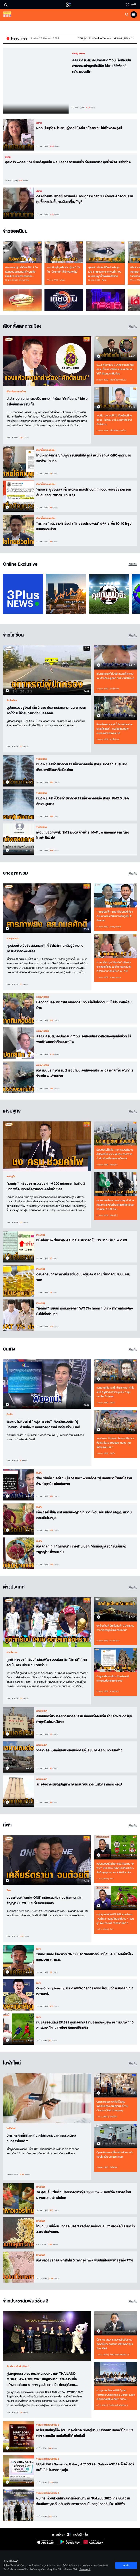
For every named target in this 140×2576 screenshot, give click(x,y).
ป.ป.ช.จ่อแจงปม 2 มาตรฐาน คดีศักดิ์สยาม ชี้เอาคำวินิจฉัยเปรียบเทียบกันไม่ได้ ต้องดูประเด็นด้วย (115, 369)
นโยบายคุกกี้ (85, 2569)
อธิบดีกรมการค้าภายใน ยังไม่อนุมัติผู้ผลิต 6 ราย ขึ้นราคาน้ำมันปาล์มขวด (83, 1277)
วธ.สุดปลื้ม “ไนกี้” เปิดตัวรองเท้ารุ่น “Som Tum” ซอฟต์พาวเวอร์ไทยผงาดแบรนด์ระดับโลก (83, 2195)
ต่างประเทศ (14, 1587)
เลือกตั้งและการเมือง (22, 326)
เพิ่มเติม (133, 327)
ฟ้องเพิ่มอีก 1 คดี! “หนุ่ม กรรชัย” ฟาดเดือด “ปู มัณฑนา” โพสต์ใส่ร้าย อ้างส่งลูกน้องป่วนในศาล (84, 1481)
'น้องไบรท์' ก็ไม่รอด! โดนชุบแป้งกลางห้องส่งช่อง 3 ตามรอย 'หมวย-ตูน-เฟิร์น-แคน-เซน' (115, 1442)
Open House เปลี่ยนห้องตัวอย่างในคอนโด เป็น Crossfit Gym (114, 2154)
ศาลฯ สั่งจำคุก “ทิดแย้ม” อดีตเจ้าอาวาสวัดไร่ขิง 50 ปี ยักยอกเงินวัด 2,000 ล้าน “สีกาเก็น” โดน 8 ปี (113, 966)
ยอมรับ (126, 2565)
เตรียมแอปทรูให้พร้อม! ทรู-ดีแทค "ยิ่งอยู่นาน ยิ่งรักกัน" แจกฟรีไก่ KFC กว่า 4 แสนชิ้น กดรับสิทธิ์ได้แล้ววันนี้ (84, 2433)
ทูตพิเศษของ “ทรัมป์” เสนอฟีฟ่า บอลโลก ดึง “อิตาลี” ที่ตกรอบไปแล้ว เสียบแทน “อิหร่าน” (47, 1662)
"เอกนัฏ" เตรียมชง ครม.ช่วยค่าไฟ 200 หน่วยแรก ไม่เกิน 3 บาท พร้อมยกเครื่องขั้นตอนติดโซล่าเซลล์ (46, 1186)
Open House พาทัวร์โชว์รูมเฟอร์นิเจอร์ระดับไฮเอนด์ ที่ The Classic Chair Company (112, 2106)
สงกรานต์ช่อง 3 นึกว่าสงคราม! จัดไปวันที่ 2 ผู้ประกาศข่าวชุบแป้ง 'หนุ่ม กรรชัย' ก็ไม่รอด (115, 1392)
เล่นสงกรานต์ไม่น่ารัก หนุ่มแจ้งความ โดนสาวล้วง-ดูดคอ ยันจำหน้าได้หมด (115, 676)
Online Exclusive (20, 564)
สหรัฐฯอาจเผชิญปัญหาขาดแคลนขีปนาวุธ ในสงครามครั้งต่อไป (79, 1784)
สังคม (39, 123)
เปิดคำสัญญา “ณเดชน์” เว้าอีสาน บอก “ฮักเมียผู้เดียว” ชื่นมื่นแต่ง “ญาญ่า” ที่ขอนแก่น (81, 1549)
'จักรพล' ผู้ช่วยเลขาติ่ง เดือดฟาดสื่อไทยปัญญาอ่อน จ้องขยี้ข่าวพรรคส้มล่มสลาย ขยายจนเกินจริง (83, 492)
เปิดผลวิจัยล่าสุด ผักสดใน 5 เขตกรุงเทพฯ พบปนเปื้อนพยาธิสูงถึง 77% (84, 2260)
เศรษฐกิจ (12, 1111)
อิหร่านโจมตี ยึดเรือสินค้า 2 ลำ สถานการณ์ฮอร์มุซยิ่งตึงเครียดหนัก (115, 1628)
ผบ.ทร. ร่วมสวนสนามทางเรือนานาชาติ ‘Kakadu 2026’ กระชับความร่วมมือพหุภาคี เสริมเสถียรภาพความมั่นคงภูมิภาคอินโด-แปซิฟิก (83, 2501)
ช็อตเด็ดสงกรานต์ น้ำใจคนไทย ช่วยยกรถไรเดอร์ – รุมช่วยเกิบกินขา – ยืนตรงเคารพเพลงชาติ (114, 728)
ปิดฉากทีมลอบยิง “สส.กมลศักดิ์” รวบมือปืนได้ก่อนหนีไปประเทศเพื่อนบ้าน (84, 1005)
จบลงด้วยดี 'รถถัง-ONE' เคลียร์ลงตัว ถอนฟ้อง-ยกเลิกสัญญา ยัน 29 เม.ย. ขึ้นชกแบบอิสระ (44, 1900)
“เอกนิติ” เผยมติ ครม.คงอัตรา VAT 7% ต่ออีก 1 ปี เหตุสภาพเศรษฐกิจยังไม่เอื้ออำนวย (84, 1311)
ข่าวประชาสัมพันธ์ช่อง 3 (25, 2301)
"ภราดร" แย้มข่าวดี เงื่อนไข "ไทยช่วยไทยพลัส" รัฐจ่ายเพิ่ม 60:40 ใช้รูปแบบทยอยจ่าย (84, 526)
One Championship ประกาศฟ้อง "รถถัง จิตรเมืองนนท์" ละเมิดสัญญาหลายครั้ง (84, 1991)
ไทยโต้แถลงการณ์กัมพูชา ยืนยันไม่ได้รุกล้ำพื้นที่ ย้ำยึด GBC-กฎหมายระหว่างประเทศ (83, 458)
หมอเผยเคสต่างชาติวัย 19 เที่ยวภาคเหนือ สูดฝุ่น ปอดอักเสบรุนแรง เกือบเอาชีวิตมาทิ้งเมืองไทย (81, 767)
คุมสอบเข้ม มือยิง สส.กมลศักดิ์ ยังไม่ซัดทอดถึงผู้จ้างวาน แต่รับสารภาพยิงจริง (45, 948)
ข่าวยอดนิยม (15, 231)
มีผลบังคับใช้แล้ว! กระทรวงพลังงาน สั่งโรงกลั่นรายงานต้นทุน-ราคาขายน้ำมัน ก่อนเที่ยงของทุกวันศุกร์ (114, 1154)
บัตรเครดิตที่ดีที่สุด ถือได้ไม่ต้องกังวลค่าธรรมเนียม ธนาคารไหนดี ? (41, 2138)
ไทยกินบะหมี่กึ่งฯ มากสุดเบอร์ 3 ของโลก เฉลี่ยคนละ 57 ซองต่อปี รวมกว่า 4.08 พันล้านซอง (85, 2229)
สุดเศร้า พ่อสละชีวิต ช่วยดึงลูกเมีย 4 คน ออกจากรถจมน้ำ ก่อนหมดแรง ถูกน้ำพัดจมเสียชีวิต (68, 162)
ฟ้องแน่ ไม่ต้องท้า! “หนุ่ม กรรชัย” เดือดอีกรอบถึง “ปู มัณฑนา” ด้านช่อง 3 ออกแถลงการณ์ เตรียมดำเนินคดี (43, 1424)
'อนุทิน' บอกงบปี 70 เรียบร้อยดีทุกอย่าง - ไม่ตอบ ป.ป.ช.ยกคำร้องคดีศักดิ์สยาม (114, 419)
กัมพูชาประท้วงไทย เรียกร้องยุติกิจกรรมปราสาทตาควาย (112, 1678)
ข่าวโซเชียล (13, 635)
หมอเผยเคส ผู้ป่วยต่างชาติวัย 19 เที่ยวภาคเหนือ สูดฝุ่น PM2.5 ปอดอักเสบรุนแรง (82, 801)
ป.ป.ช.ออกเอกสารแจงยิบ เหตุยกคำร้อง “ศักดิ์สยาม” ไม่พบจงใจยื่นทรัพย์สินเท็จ (47, 401)
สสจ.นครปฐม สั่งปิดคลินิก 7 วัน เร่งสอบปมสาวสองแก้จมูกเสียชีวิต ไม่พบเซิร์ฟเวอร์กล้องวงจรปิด (101, 66)
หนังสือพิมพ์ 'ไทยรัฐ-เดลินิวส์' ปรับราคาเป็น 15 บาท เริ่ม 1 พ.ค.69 (81, 1240)
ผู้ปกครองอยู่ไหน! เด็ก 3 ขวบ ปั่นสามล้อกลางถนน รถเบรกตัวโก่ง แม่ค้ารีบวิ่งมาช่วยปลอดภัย (46, 710)
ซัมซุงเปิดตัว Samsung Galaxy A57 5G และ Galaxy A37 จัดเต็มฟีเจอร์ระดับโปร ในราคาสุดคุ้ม (85, 2467)
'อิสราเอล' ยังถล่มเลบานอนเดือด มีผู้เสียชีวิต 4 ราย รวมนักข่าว (79, 1750)
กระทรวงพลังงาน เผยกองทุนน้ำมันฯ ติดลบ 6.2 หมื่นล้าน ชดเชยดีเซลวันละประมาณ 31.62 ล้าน (115, 1204)
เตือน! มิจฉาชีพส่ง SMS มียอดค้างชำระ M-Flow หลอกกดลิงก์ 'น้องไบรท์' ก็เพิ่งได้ (82, 835)
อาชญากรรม (78, 53)
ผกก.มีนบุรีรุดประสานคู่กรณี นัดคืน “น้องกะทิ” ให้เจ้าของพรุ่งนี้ (79, 128)
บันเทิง (9, 1349)
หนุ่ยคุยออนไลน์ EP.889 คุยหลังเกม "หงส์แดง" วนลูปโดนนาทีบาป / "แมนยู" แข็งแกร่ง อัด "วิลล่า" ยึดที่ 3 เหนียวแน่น (115, 1918)
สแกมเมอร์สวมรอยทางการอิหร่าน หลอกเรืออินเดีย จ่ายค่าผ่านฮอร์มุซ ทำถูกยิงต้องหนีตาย (84, 1719)
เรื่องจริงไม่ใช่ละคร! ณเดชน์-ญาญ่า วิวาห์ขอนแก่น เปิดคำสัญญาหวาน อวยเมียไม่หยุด (84, 1515)
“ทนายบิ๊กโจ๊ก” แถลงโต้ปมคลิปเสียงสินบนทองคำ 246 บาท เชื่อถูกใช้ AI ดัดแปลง (114, 916)
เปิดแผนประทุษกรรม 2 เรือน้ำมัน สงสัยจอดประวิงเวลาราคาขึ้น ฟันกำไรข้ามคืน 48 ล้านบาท (84, 1073)
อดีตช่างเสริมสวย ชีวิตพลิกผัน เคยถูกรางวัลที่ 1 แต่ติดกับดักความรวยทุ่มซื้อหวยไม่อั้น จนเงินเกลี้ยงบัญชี (84, 199)
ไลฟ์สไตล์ (12, 2063)
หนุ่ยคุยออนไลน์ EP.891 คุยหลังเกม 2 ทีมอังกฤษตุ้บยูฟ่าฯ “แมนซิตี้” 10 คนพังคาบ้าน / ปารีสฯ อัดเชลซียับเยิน (85, 2025)
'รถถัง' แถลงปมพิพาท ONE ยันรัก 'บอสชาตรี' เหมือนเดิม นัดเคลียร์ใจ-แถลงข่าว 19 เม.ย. (84, 1957)
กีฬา (7, 1825)
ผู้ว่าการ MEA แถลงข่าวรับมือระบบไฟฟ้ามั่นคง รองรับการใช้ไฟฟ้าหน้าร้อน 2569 (114, 2344)
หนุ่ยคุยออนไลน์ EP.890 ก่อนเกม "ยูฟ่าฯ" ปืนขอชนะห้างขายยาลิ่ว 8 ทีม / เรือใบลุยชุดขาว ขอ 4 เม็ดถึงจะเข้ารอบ (115, 1868)
